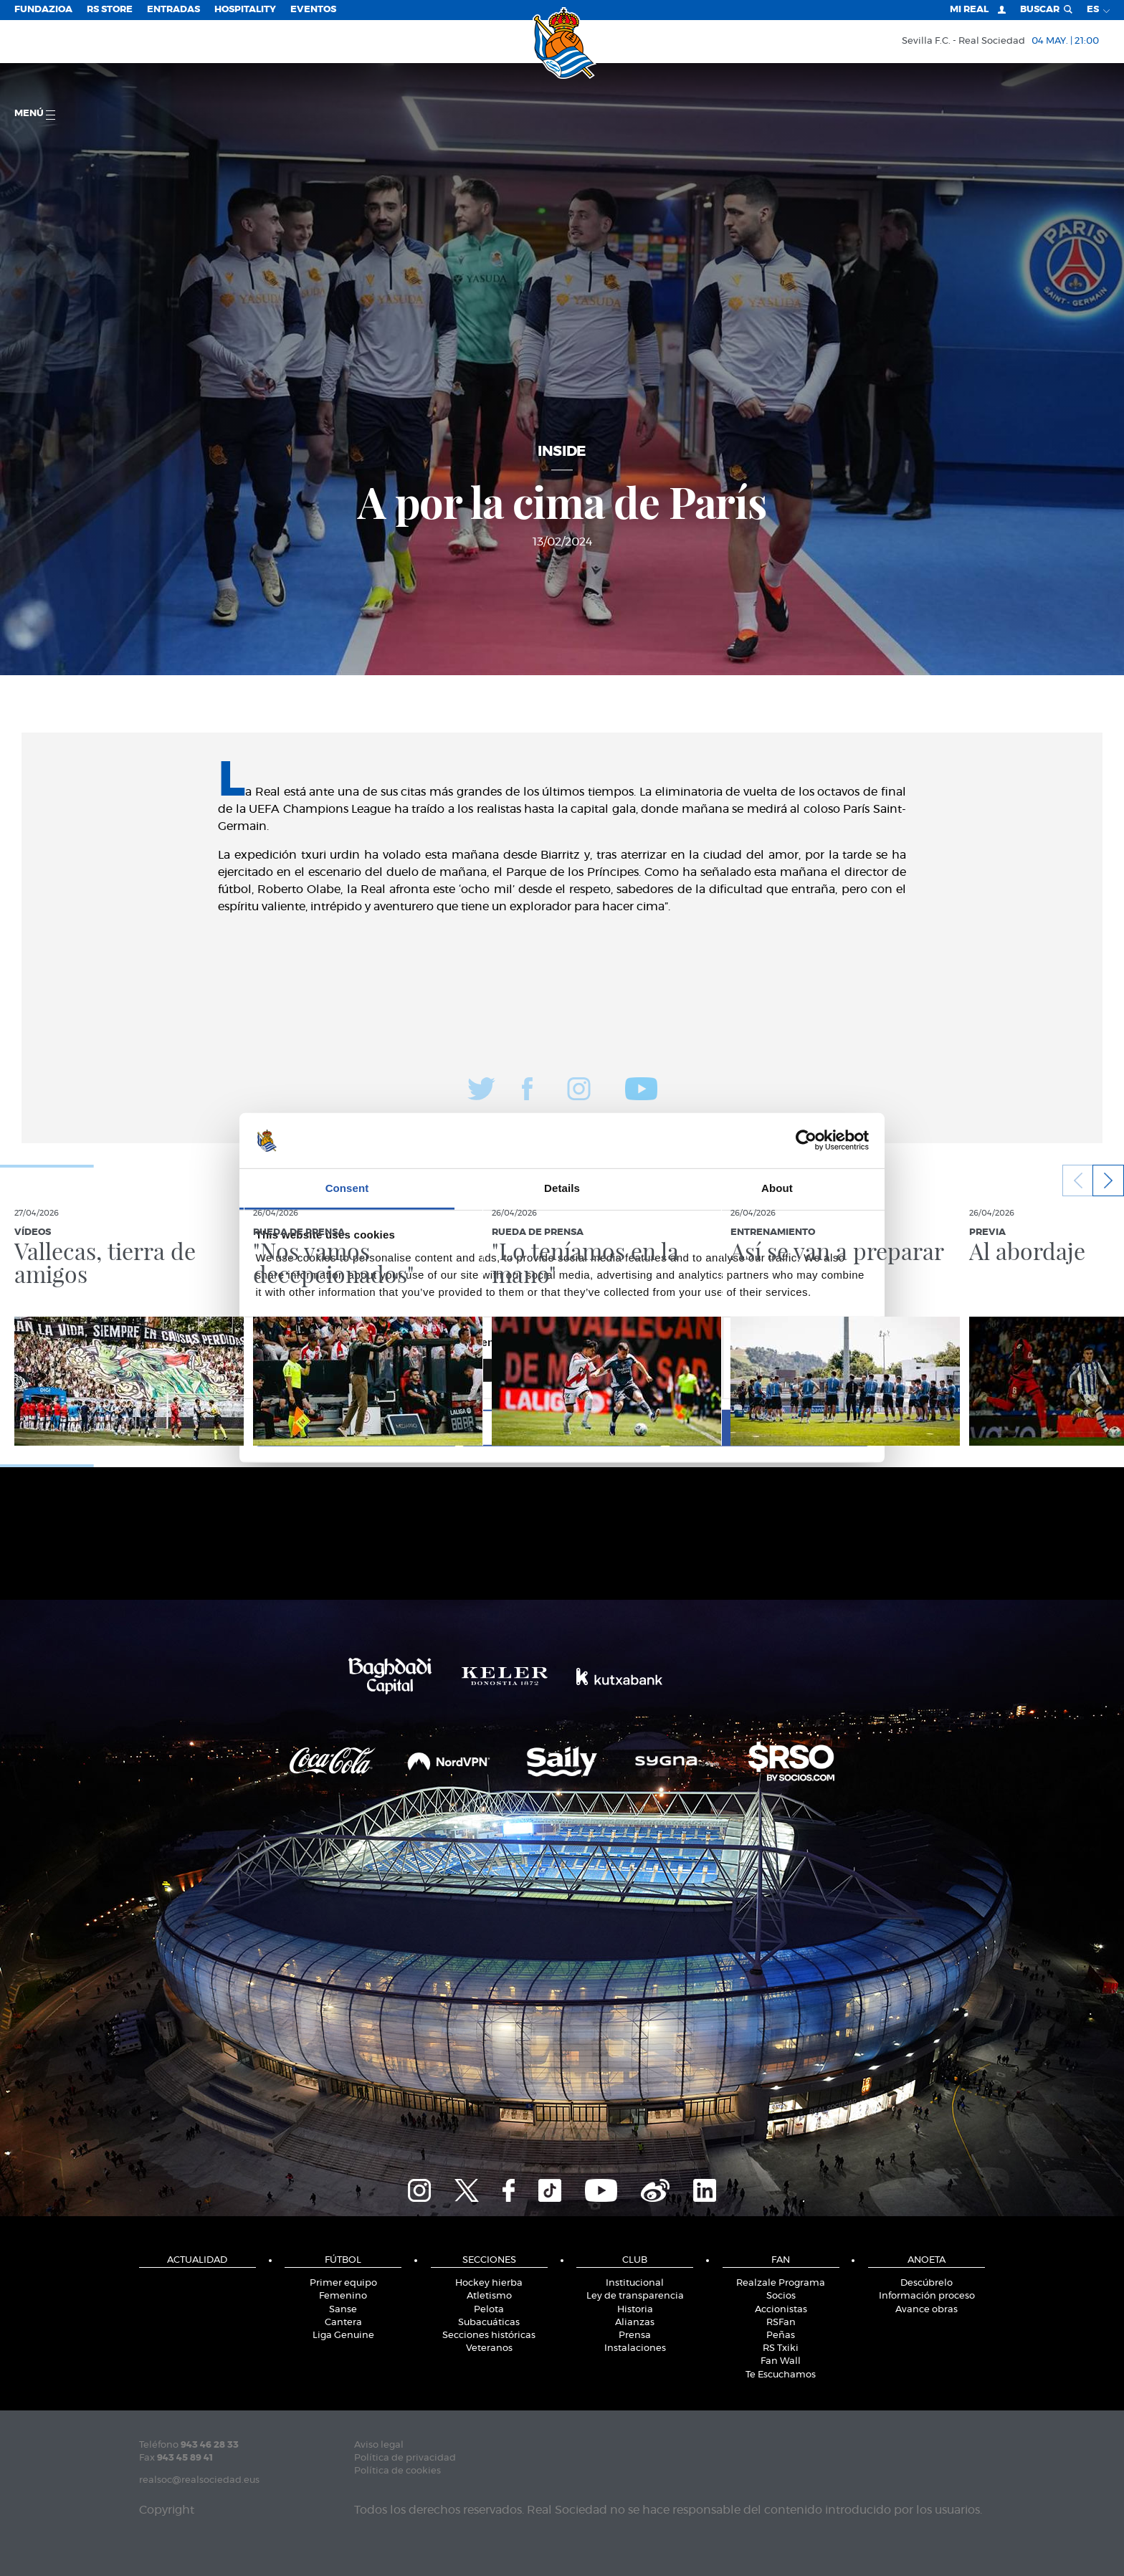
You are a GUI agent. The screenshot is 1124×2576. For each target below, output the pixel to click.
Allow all (768, 1427)
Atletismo (489, 2296)
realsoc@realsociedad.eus (199, 2480)
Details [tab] (562, 1188)
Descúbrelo (926, 2283)
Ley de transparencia (635, 2296)
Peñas (780, 2335)
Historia (635, 2309)
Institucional (635, 2283)
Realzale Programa (780, 2283)
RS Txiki (781, 2348)
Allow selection (562, 1427)
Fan (780, 2260)
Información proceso (927, 2296)
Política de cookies (397, 2471)
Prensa (635, 2335)
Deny (356, 1427)
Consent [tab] (347, 1188)
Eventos (313, 9)
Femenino (343, 2296)
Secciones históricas (488, 2335)
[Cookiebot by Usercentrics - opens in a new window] (806, 1140)
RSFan (781, 2322)
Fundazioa (43, 9)
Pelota (489, 2309)
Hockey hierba (489, 2283)
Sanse (343, 2309)
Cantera (343, 2322)
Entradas (173, 9)
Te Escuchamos (781, 2375)
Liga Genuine (343, 2335)
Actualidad (197, 2260)
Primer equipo (343, 2283)
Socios (781, 2296)
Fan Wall (781, 2361)
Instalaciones (635, 2348)
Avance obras (926, 2309)
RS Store (110, 9)
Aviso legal (379, 2445)
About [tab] (777, 1188)
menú (34, 114)
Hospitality (245, 9)
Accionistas (781, 2309)
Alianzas (634, 2322)
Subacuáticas (489, 2322)
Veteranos (489, 2348)
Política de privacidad (405, 2458)
